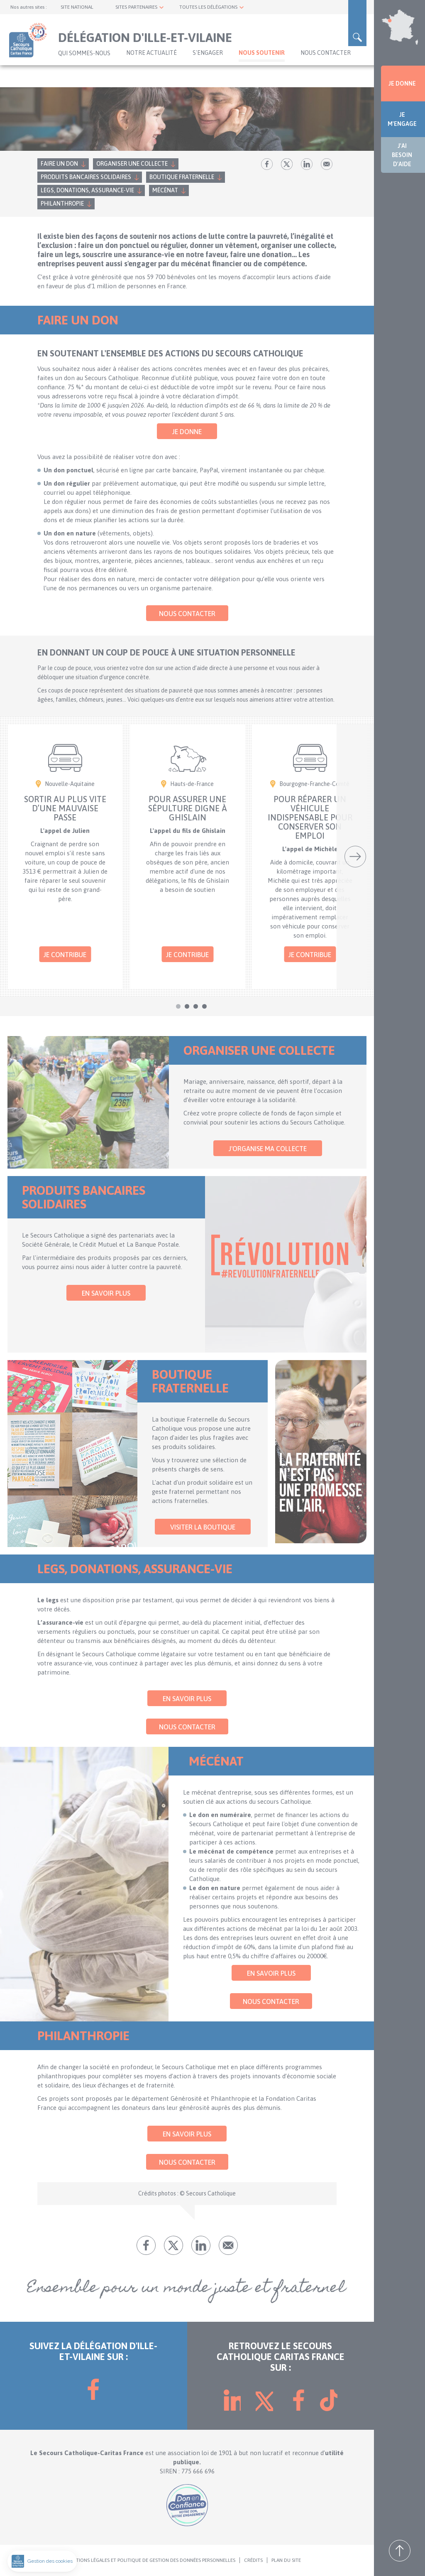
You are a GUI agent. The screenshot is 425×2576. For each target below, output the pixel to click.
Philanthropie (62, 203)
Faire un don (59, 163)
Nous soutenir (262, 52)
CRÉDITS (253, 2560)
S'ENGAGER (208, 52)
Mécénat (165, 190)
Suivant (355, 856)
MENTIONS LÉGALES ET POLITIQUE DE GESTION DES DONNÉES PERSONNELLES (150, 2560)
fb (267, 164)
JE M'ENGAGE (402, 119)
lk (307, 164)
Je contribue (65, 954)
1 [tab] (178, 1006)
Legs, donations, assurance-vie (87, 190)
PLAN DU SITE (286, 2560)
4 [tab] (204, 1006)
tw (287, 164)
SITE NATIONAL (77, 7)
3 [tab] (195, 1006)
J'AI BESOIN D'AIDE (402, 154)
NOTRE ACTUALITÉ (151, 52)
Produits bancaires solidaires (86, 177)
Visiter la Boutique (202, 1527)
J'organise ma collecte (268, 1148)
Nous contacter (325, 52)
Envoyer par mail (326, 164)
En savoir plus (106, 1293)
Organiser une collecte (132, 163)
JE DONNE (402, 83)
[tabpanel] (65, 856)
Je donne (187, 431)
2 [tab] (187, 1006)
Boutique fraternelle (181, 177)
